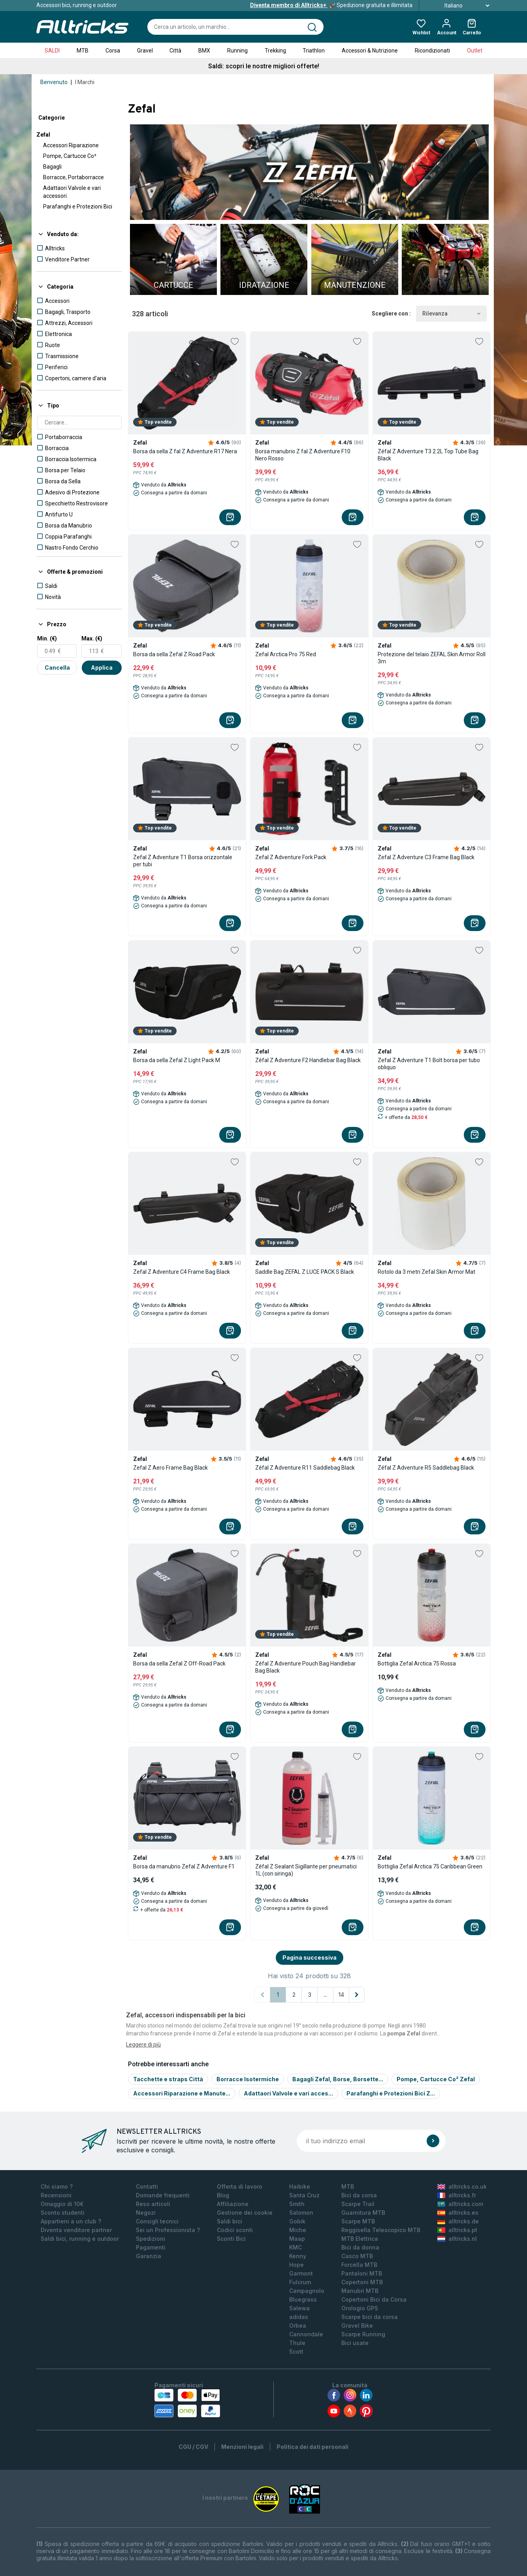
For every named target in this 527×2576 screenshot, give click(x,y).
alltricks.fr (456, 2195)
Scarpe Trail (358, 2203)
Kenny (297, 2256)
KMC (295, 2247)
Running (237, 50)
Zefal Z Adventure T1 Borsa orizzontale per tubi (182, 860)
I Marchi (84, 82)
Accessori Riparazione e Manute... (181, 2093)
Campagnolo (306, 2290)
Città (175, 50)
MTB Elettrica (359, 2238)
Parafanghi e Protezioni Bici (77, 206)
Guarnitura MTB (363, 2212)
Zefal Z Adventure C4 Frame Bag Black (181, 1272)
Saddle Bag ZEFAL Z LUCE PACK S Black (304, 1272)
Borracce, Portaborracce (73, 177)
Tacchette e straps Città (168, 2079)
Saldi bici (229, 2221)
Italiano (458, 5)
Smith (297, 2203)
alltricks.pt (457, 2230)
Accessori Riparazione (71, 145)
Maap (297, 2238)
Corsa (112, 50)
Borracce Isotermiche (247, 2079)
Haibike (299, 2186)
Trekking (275, 50)
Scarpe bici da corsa (369, 2316)
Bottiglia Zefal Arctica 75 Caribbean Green (430, 1866)
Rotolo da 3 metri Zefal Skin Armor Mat (426, 1272)
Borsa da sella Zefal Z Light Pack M (176, 1060)
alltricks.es (457, 2212)
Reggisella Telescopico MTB (380, 2230)
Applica (102, 667)
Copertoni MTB (362, 2282)
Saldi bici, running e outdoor (80, 2238)
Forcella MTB (359, 2264)
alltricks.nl (457, 2238)
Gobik (297, 2221)
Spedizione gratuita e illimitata (331, 5)
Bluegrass (303, 2299)
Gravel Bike (357, 2325)
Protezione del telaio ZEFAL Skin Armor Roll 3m (432, 658)
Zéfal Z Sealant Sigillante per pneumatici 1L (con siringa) (306, 1870)
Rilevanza (451, 314)
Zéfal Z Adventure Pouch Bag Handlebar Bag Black (305, 1667)
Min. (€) (47, 638)
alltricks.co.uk (462, 2186)
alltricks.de (458, 2221)
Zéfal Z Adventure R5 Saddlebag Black (426, 1467)
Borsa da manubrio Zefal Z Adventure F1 (184, 1866)
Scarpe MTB (358, 2221)
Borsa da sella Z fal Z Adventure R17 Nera (185, 451)
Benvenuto (54, 82)
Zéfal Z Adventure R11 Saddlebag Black (305, 1467)
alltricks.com (460, 2203)
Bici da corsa (359, 2195)
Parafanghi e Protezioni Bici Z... (390, 2093)
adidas (298, 2316)
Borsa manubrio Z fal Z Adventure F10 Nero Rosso (302, 455)
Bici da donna (360, 2247)
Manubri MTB (359, 2290)
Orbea (297, 2325)
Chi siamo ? (57, 2186)
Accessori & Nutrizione (370, 50)
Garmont (301, 2273)
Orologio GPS (359, 2308)
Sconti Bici (231, 2238)
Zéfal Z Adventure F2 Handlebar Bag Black (308, 1060)
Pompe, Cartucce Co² (69, 156)
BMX (204, 50)
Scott (296, 2351)
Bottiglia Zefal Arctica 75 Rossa (417, 1663)
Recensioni (56, 2195)
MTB (82, 50)
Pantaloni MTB (361, 2273)
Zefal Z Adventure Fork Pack (290, 857)
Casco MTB (357, 2256)
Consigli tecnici (157, 2221)
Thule (297, 2342)
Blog (223, 2195)
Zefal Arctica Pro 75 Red (285, 654)
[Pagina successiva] (356, 1994)
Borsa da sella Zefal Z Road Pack (174, 654)
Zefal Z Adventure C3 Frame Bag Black (426, 857)
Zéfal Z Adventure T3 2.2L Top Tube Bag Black (428, 455)
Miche (297, 2230)
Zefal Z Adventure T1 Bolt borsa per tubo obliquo (429, 1063)
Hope (296, 2264)
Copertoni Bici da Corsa (374, 2299)
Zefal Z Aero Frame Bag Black (170, 1467)
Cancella (57, 667)
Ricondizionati (432, 50)
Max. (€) (91, 638)
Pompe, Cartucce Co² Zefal (436, 2079)
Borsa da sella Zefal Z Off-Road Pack (179, 1663)
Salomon (301, 2212)
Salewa (299, 2308)
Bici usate (355, 2342)
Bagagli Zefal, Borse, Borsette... (337, 2079)
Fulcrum (300, 2282)
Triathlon (314, 50)
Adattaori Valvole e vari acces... (288, 2093)
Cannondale (306, 2334)
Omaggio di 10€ (62, 2203)
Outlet (474, 50)
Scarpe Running (363, 2334)
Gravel (145, 50)
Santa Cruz (304, 2195)
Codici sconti (235, 2230)
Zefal (43, 134)
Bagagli (52, 166)
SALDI (52, 50)
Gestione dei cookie (245, 2212)
